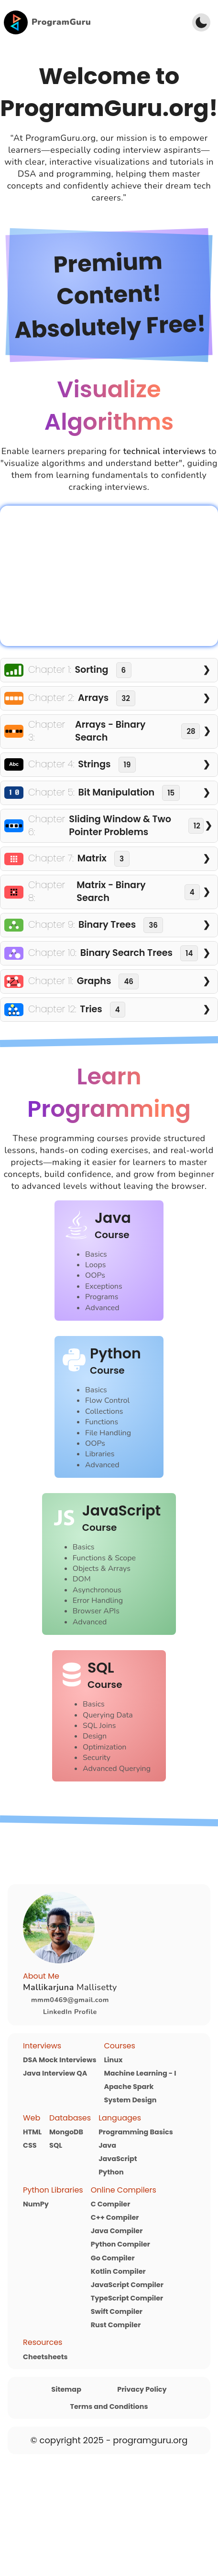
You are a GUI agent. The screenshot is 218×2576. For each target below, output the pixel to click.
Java (107, 2145)
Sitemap (66, 2389)
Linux (113, 2060)
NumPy (36, 2204)
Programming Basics (135, 2132)
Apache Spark (128, 2086)
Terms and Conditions (109, 2406)
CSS (30, 2145)
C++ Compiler (115, 2217)
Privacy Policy (141, 2389)
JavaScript (117, 2158)
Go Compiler (113, 2258)
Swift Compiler (116, 2311)
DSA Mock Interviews (59, 2060)
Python (110, 2172)
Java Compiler (117, 2231)
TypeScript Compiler (127, 2298)
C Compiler (111, 2204)
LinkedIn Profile (70, 2011)
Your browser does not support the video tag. (109, 576)
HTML (32, 2132)
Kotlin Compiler (118, 2271)
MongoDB (66, 2132)
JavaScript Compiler (127, 2285)
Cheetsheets (45, 2357)
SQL (55, 2145)
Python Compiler (120, 2244)
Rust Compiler (116, 2325)
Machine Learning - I (140, 2073)
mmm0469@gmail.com (70, 1999)
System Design (130, 2100)
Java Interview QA (55, 2073)
